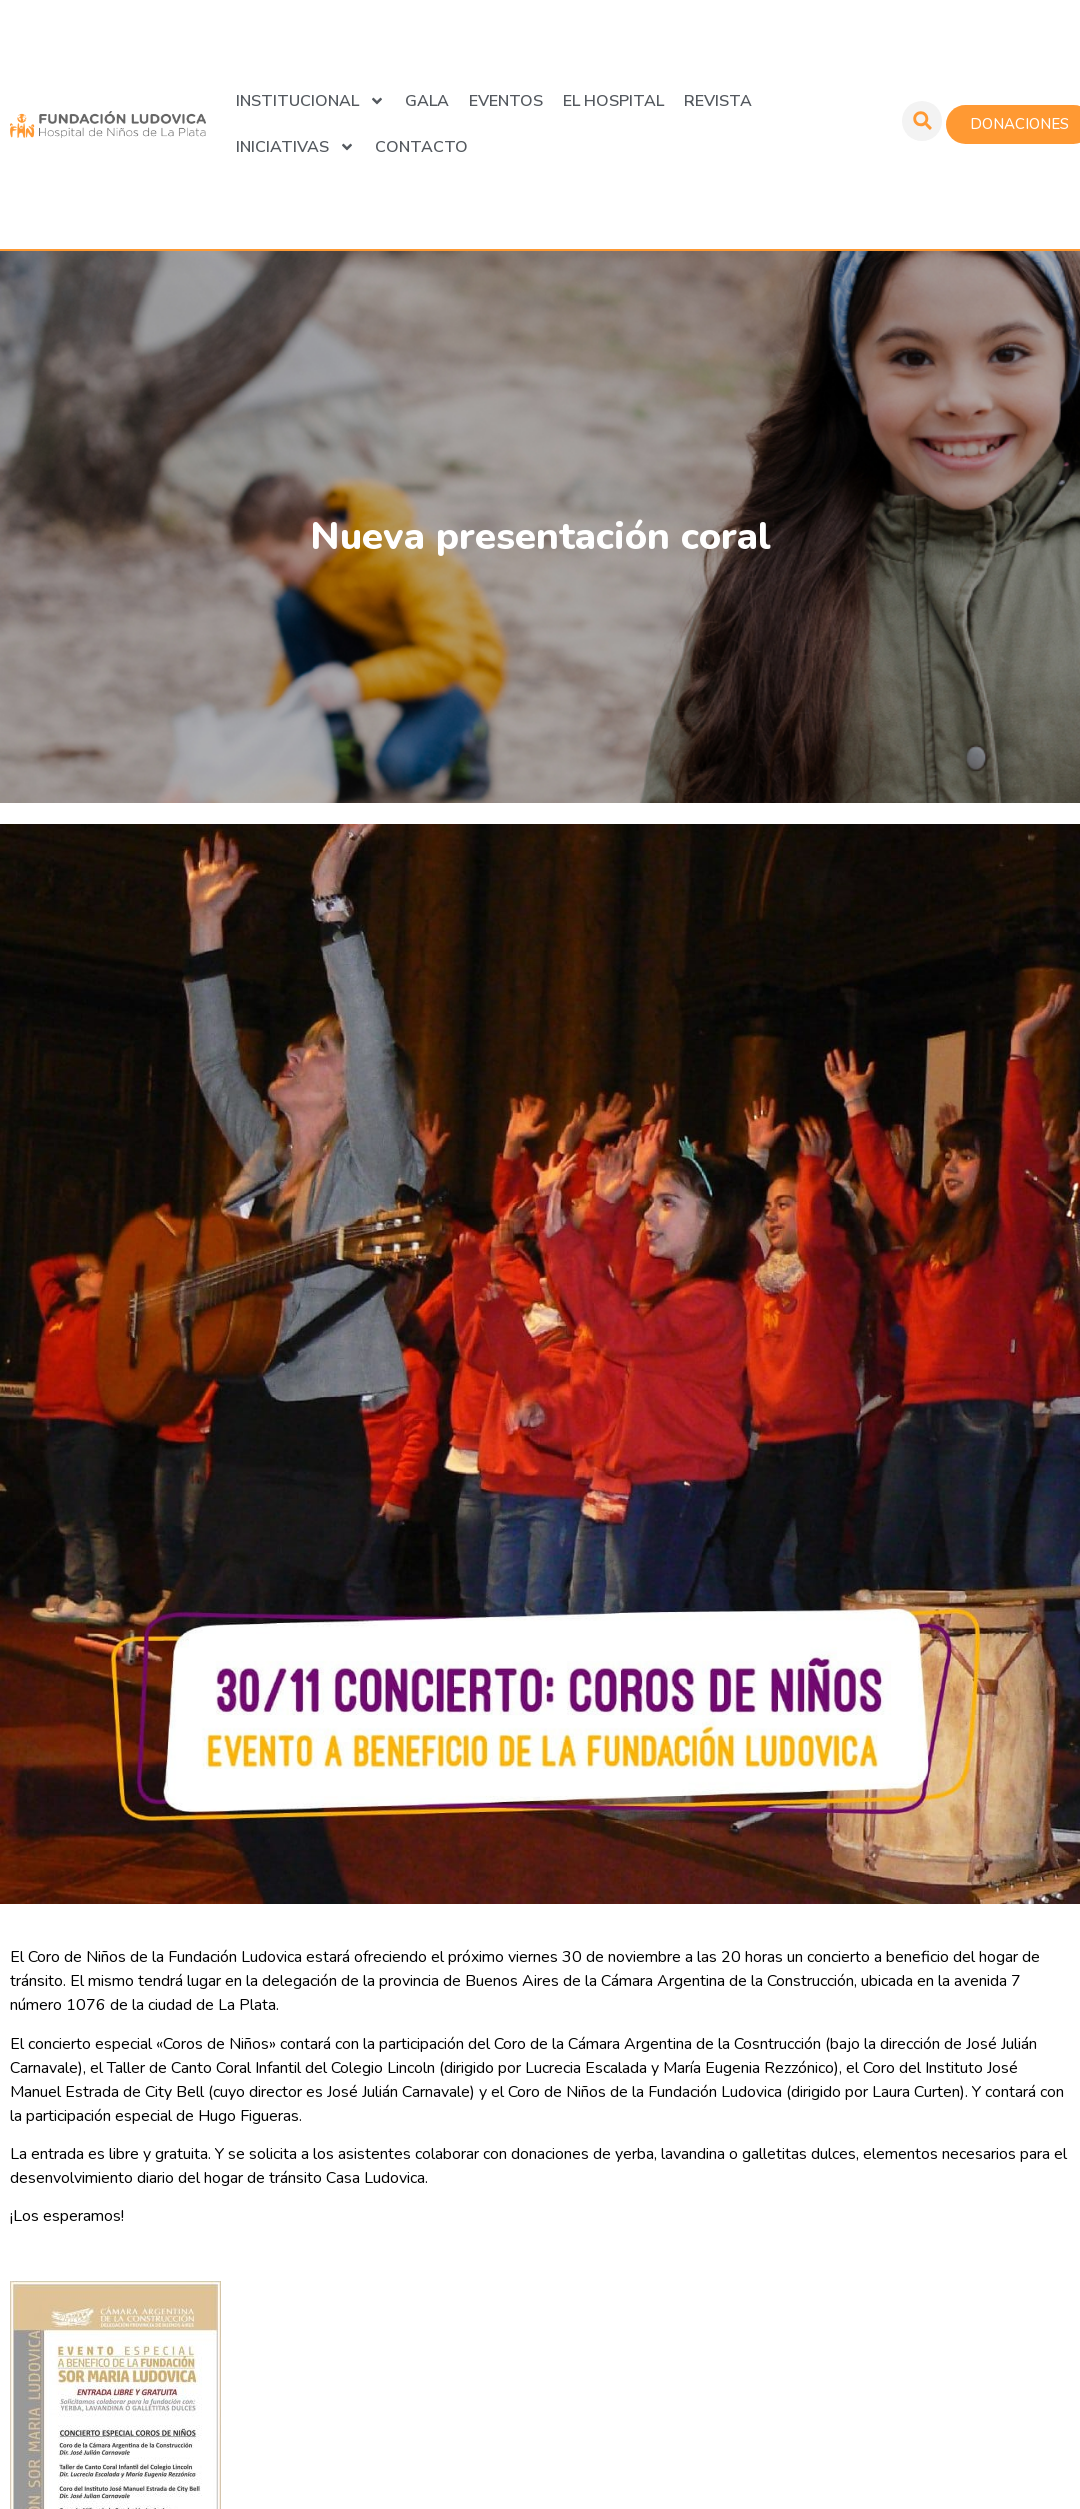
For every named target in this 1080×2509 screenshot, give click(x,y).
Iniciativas (295, 147)
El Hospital (613, 101)
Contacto (421, 147)
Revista (718, 101)
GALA (427, 101)
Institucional (310, 101)
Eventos (506, 101)
